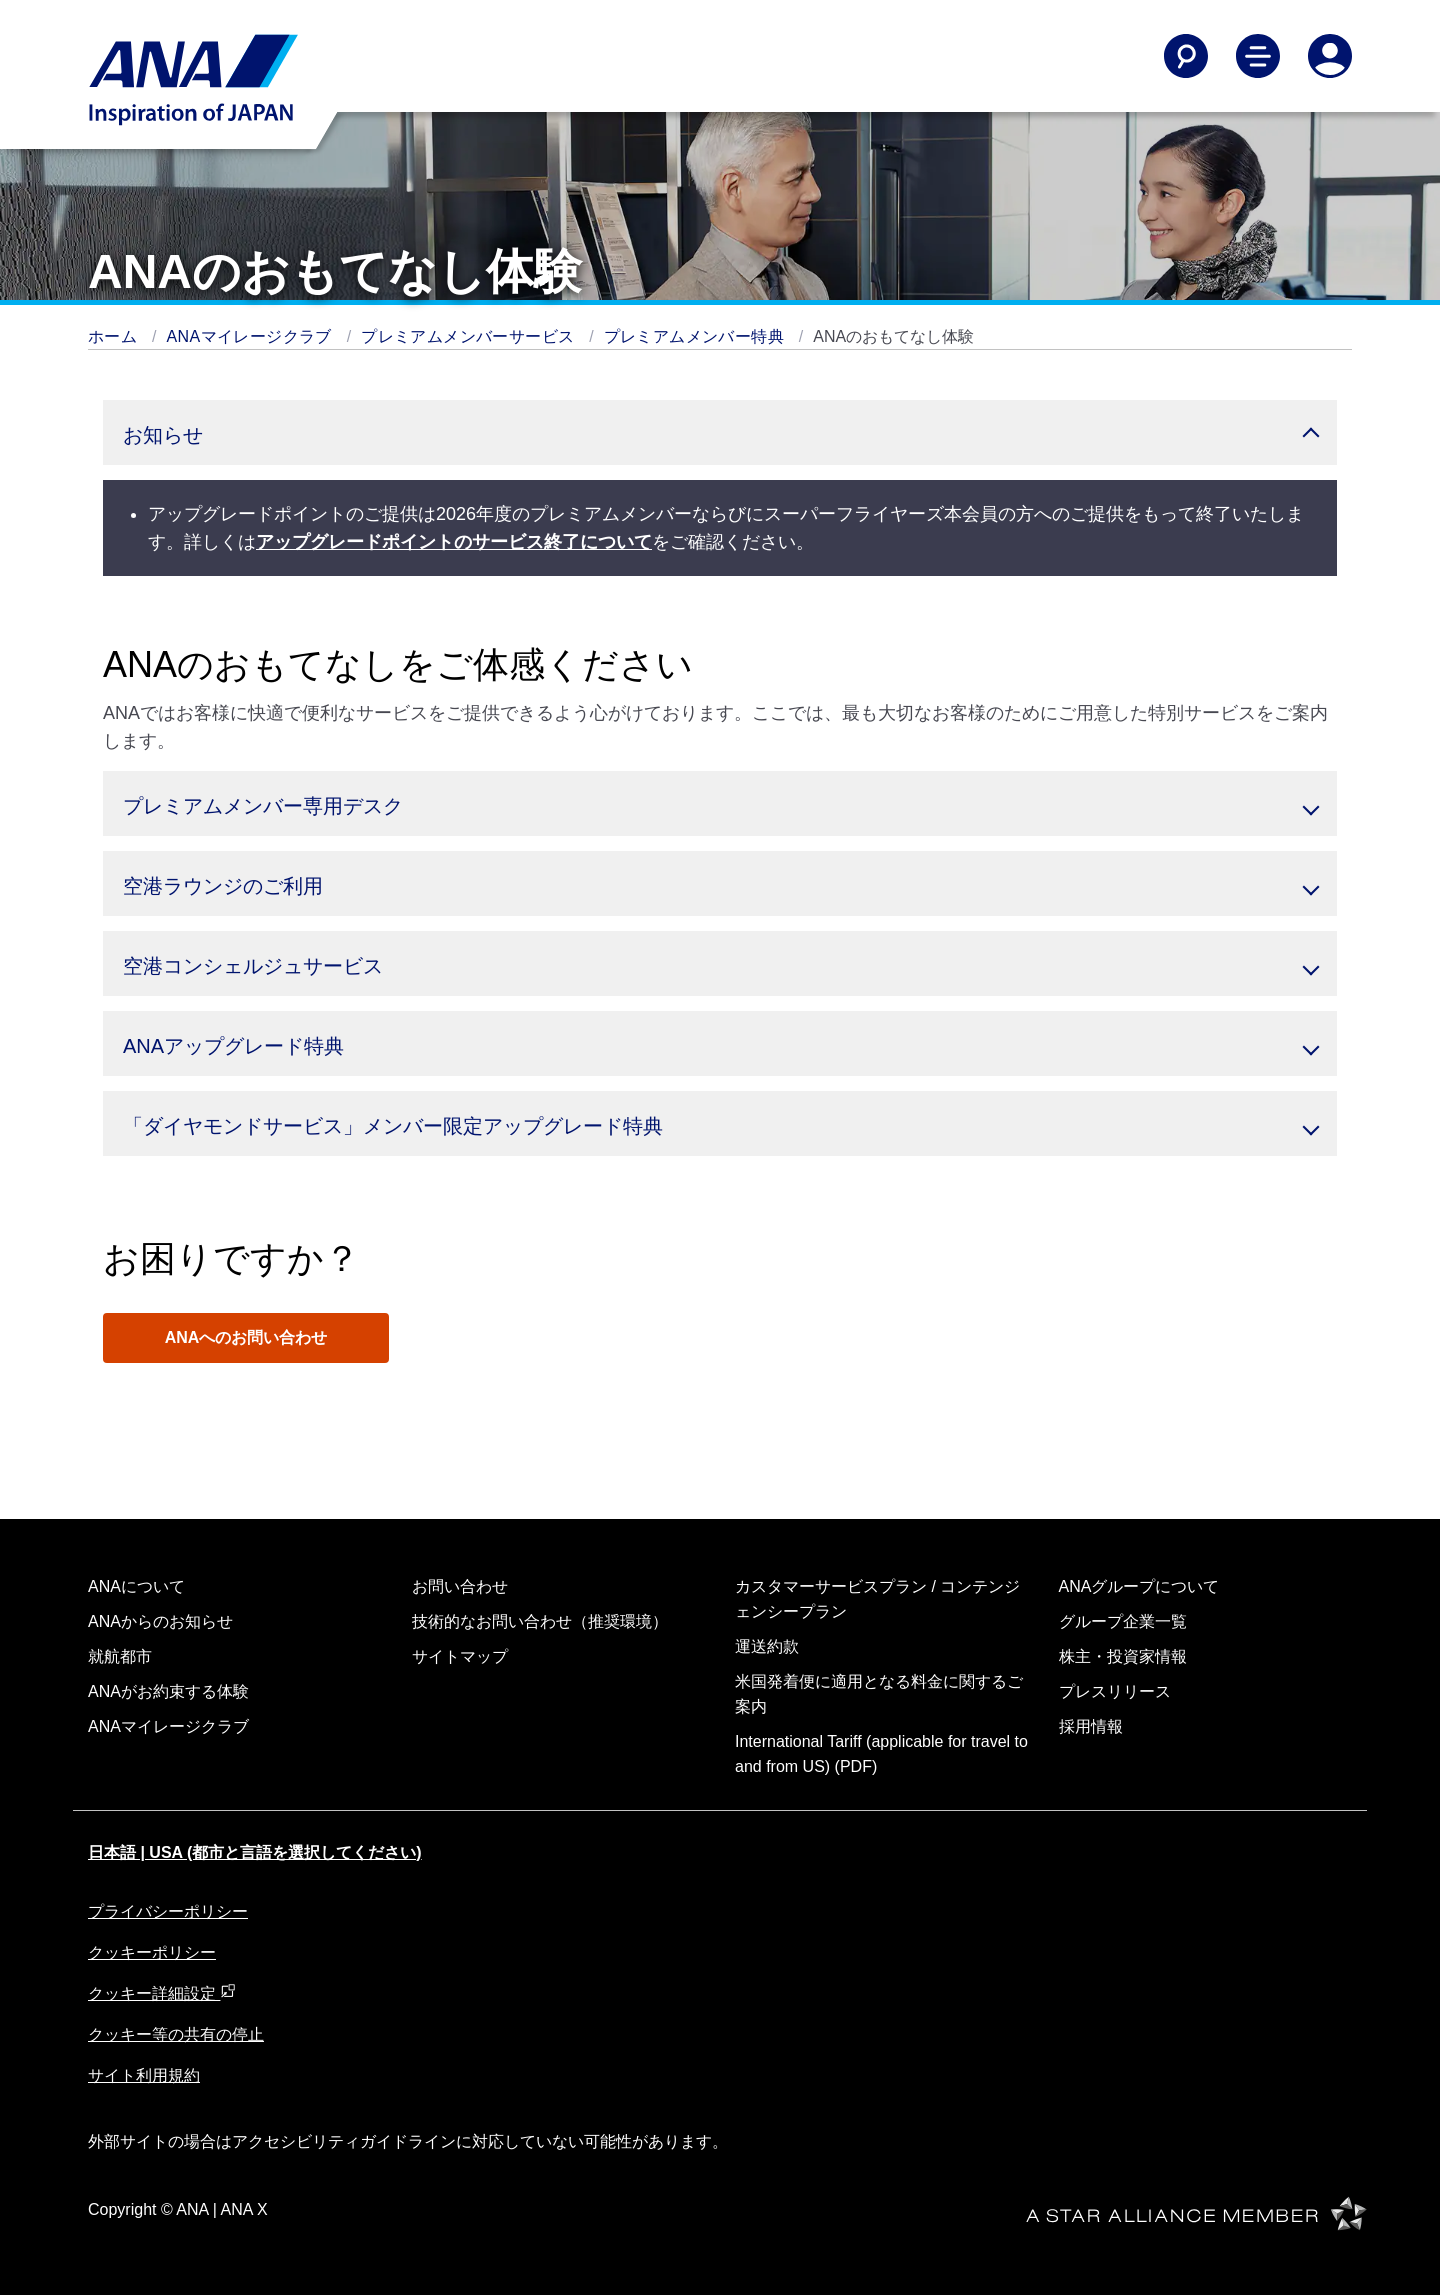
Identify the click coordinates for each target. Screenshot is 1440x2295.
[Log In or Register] (1330, 56)
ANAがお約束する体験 (168, 1691)
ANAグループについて (1139, 1586)
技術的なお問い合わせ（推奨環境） (540, 1621)
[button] (720, 432)
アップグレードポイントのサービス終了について (454, 542)
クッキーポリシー (152, 1952)
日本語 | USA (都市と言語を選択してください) (255, 1852)
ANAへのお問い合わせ (246, 1337)
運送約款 (767, 1646)
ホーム (115, 336)
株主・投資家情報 (1123, 1656)
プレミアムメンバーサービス (470, 336)
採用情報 (1091, 1726)
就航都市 (120, 1656)
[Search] (1186, 56)
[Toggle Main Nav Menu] (1258, 56)
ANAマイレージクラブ (252, 336)
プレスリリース (1115, 1691)
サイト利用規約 (144, 2075)
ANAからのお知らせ (160, 1621)
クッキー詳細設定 (162, 1993)
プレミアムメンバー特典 (696, 336)
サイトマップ (460, 1656)
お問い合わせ (460, 1586)
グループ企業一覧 (1123, 1621)
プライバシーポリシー (168, 1911)
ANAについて (136, 1586)
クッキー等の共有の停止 (176, 2034)
